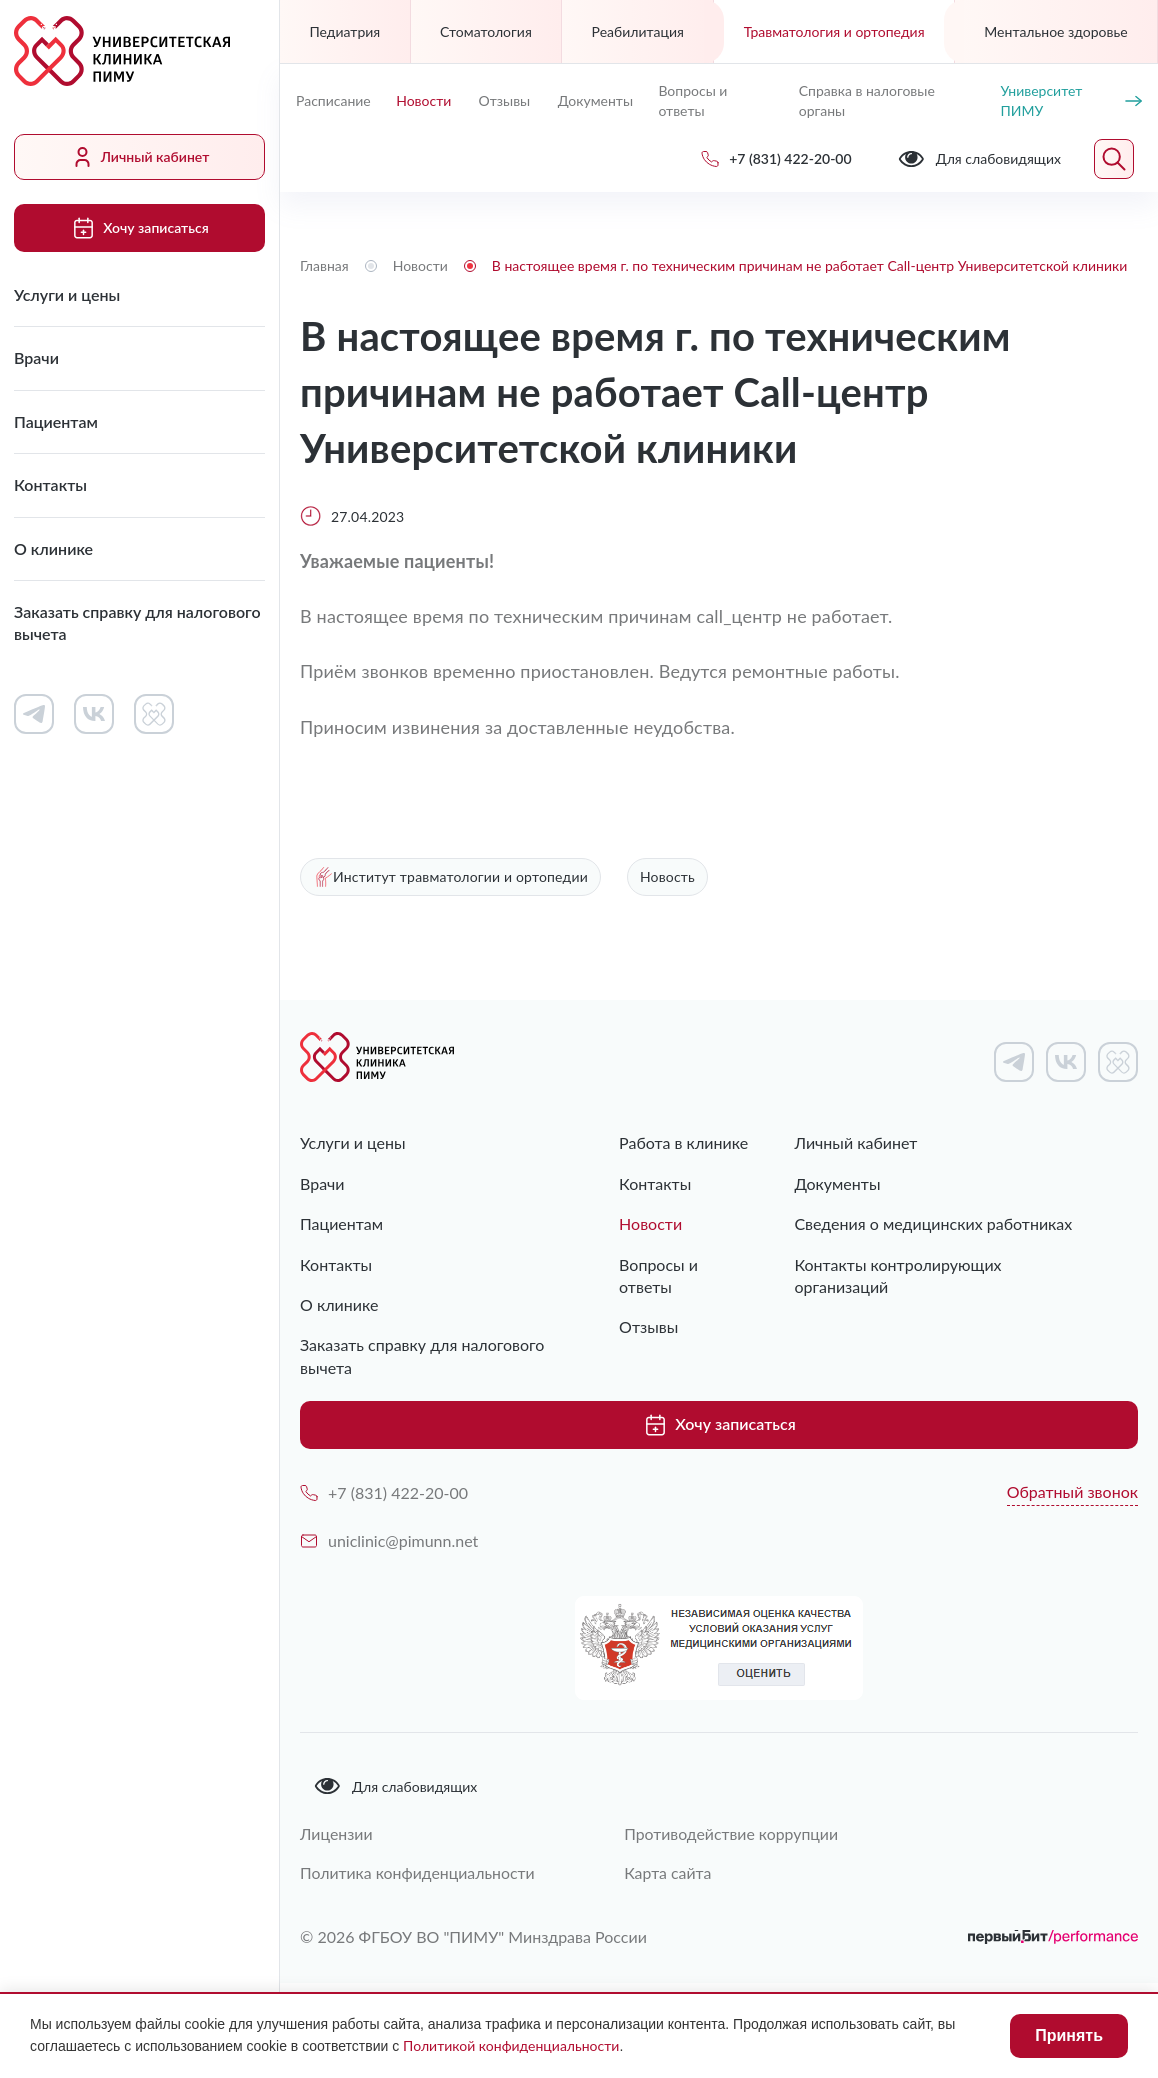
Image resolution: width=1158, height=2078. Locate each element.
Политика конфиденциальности (418, 1871)
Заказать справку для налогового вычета (137, 622)
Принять (1069, 2035)
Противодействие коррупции (735, 1832)
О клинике (53, 548)
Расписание (333, 100)
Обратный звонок (1072, 1490)
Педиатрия (344, 31)
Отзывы (505, 100)
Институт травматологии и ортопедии (450, 877)
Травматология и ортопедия (834, 31)
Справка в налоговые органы (867, 100)
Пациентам (56, 421)
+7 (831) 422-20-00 (384, 1491)
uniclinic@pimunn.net (389, 1539)
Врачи (36, 357)
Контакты (50, 484)
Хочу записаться (139, 228)
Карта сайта (671, 1871)
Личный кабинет (140, 157)
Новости (423, 100)
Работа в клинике (683, 1143)
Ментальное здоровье (1055, 31)
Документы (595, 100)
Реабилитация (638, 31)
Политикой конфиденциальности (511, 2045)
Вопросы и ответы (692, 100)
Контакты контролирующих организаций (897, 1275)
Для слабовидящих (395, 1785)
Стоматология (486, 31)
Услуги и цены (67, 294)
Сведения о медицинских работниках (933, 1224)
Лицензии (336, 1832)
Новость (667, 877)
